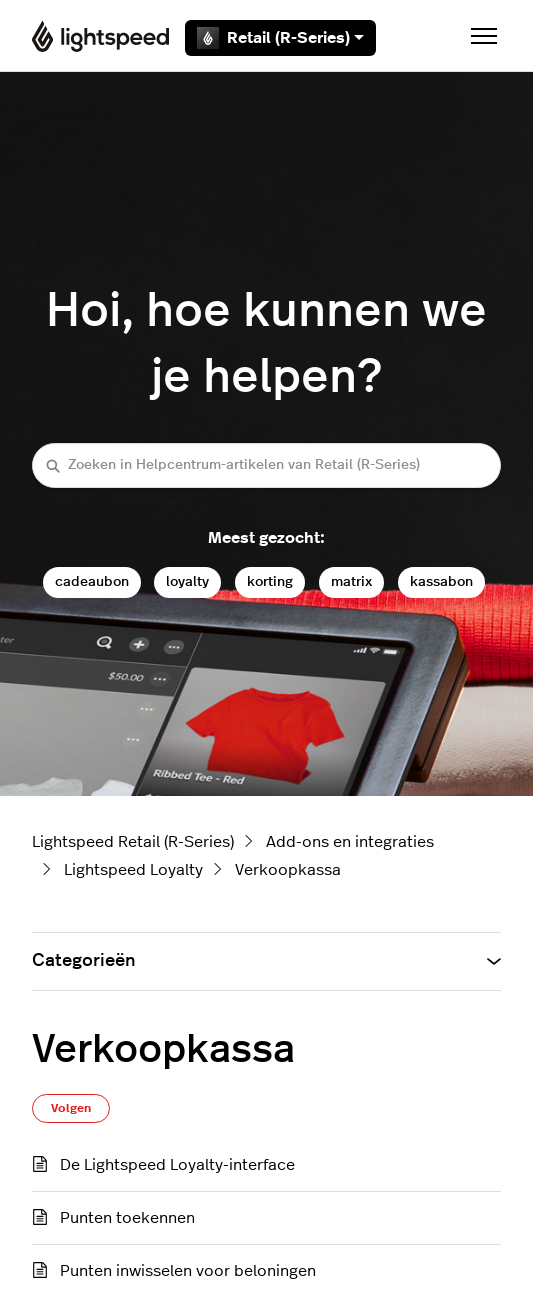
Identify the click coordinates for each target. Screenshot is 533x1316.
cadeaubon (92, 581)
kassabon (441, 581)
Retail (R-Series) (280, 38)
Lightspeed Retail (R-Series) (133, 842)
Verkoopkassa (288, 870)
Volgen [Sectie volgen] (71, 1108)
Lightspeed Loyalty (133, 870)
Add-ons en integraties (350, 842)
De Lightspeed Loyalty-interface (177, 1165)
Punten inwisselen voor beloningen (188, 1271)
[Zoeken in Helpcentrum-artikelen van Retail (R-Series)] (266, 465)
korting (270, 581)
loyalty (187, 581)
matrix (351, 581)
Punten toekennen (127, 1218)
